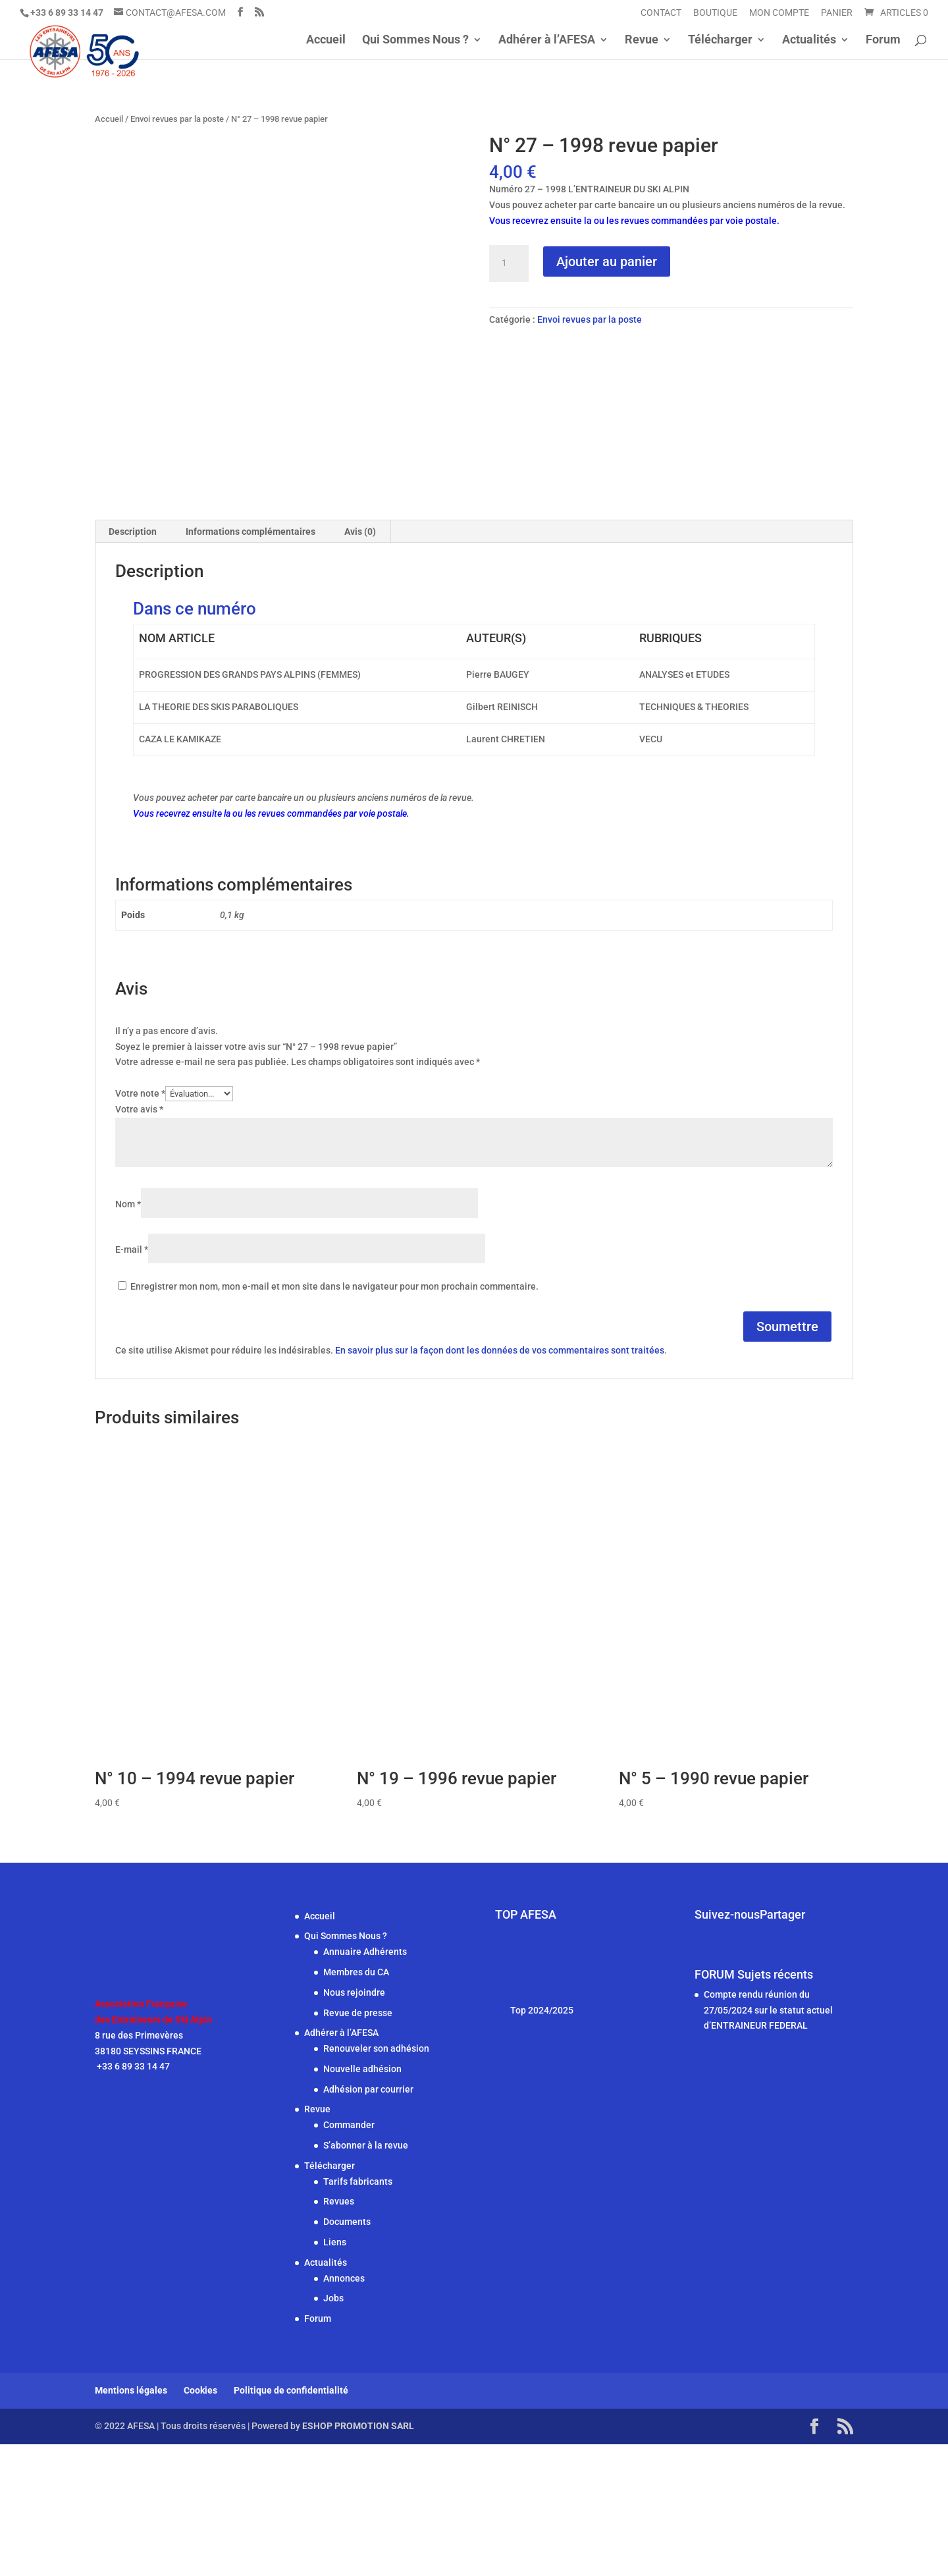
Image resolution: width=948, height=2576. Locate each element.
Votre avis (139, 1241)
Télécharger (720, 40)
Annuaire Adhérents (365, 2083)
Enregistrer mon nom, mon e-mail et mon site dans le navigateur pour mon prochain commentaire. (334, 1418)
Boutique (715, 13)
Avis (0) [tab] (360, 663)
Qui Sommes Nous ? (415, 40)
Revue (641, 40)
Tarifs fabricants (357, 2313)
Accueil (326, 40)
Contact (661, 13)
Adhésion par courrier (368, 2221)
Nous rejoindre (354, 2124)
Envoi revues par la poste (177, 119)
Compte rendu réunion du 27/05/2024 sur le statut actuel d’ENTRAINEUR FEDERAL (768, 2142)
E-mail (131, 1381)
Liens (334, 2374)
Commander (349, 2256)
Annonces (344, 2410)
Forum (883, 40)
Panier (837, 13)
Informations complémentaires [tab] (250, 663)
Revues (338, 2333)
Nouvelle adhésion (362, 2200)
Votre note (140, 1225)
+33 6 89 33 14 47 (132, 2198)
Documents (347, 2353)
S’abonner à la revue (365, 2277)
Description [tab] (133, 663)
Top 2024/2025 (541, 2142)
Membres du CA (356, 2103)
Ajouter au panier (606, 261)
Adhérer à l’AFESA (546, 40)
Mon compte (779, 13)
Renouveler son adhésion (376, 2180)
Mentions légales (131, 2522)
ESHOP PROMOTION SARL (358, 2557)
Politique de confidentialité (291, 2522)
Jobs (333, 2430)
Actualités (809, 40)
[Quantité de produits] (509, 263)
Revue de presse (357, 2144)
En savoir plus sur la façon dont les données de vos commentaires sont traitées (499, 1482)
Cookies (200, 2522)
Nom (128, 1335)
